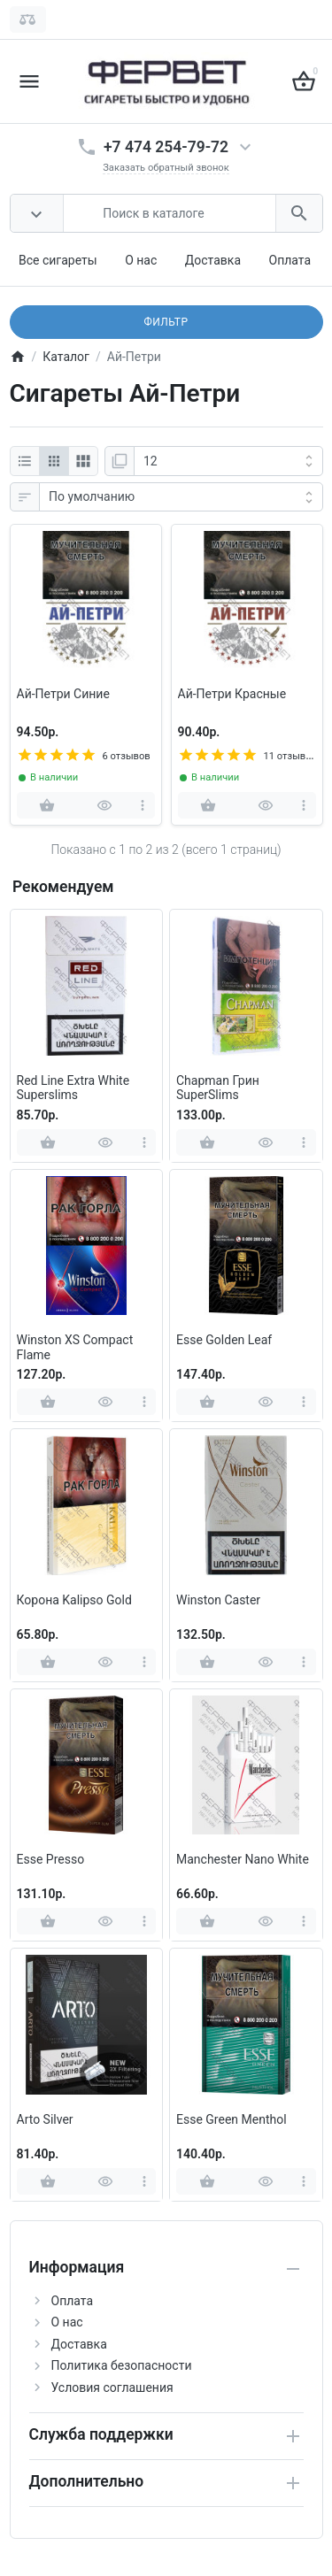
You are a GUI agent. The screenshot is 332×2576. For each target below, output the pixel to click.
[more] (143, 805)
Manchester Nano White (242, 1859)
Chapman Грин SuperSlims (217, 1088)
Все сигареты (58, 260)
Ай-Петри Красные (232, 694)
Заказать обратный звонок (166, 167)
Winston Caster (218, 1600)
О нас (141, 260)
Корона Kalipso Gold (74, 1600)
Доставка (213, 260)
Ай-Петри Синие (63, 694)
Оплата (290, 260)
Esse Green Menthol (231, 2119)
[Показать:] (228, 461)
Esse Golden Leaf (224, 1340)
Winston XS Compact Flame (75, 1347)
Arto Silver (45, 2119)
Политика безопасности (121, 2365)
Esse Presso (51, 1859)
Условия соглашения (112, 2387)
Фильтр (165, 322)
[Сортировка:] (181, 497)
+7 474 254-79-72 (166, 147)
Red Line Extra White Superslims (73, 1088)
